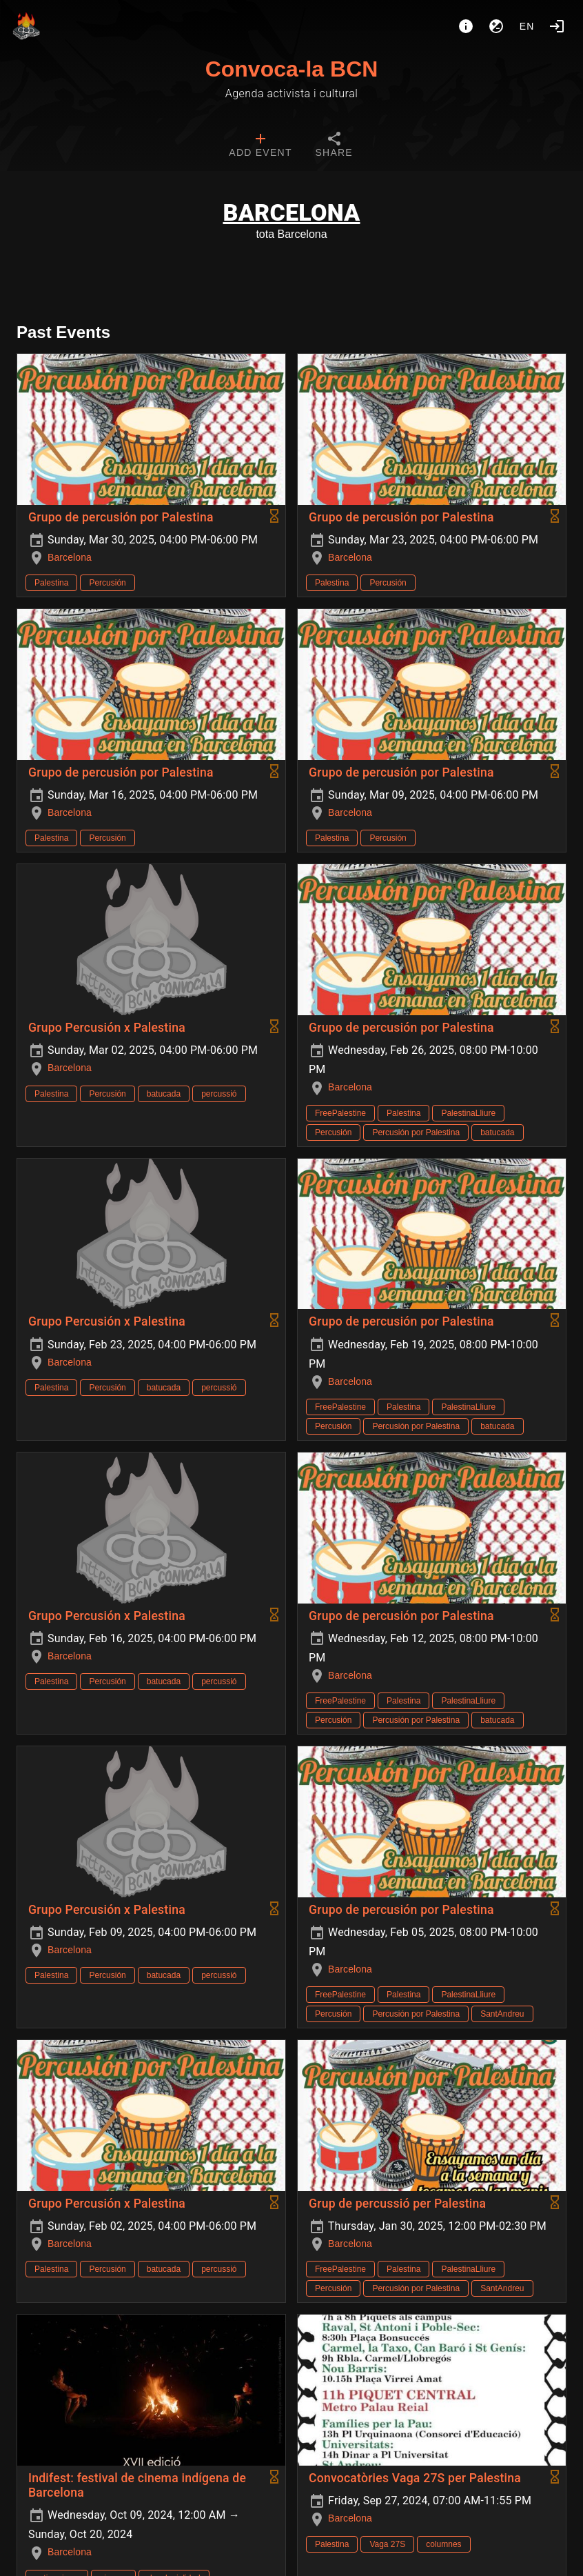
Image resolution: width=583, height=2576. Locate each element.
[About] (466, 26)
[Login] (557, 26)
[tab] (260, 146)
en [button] (527, 26)
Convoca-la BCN (291, 69)
